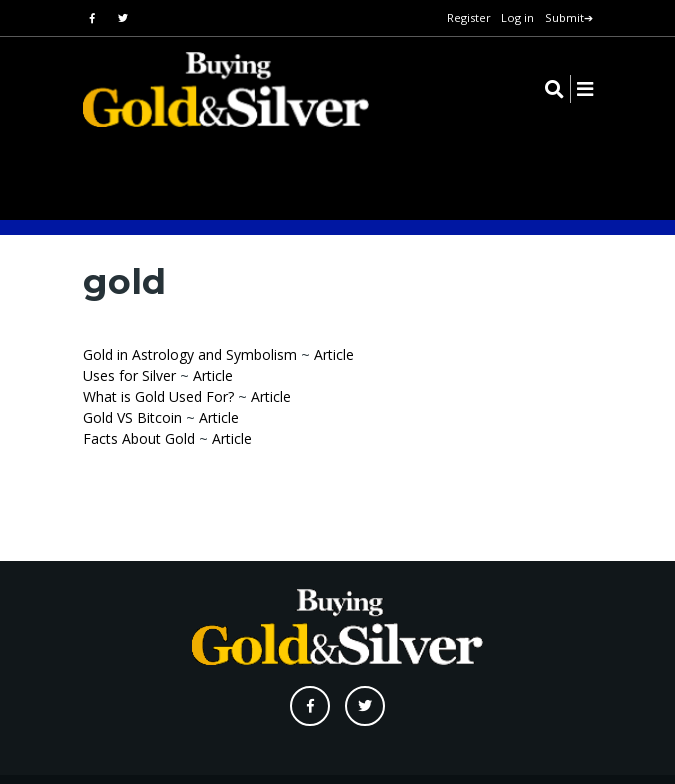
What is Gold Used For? (158, 396)
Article (334, 354)
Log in (517, 17)
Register (469, 17)
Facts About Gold (139, 438)
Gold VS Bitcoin (132, 417)
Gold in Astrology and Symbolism (190, 354)
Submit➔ (569, 17)
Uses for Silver (129, 375)
